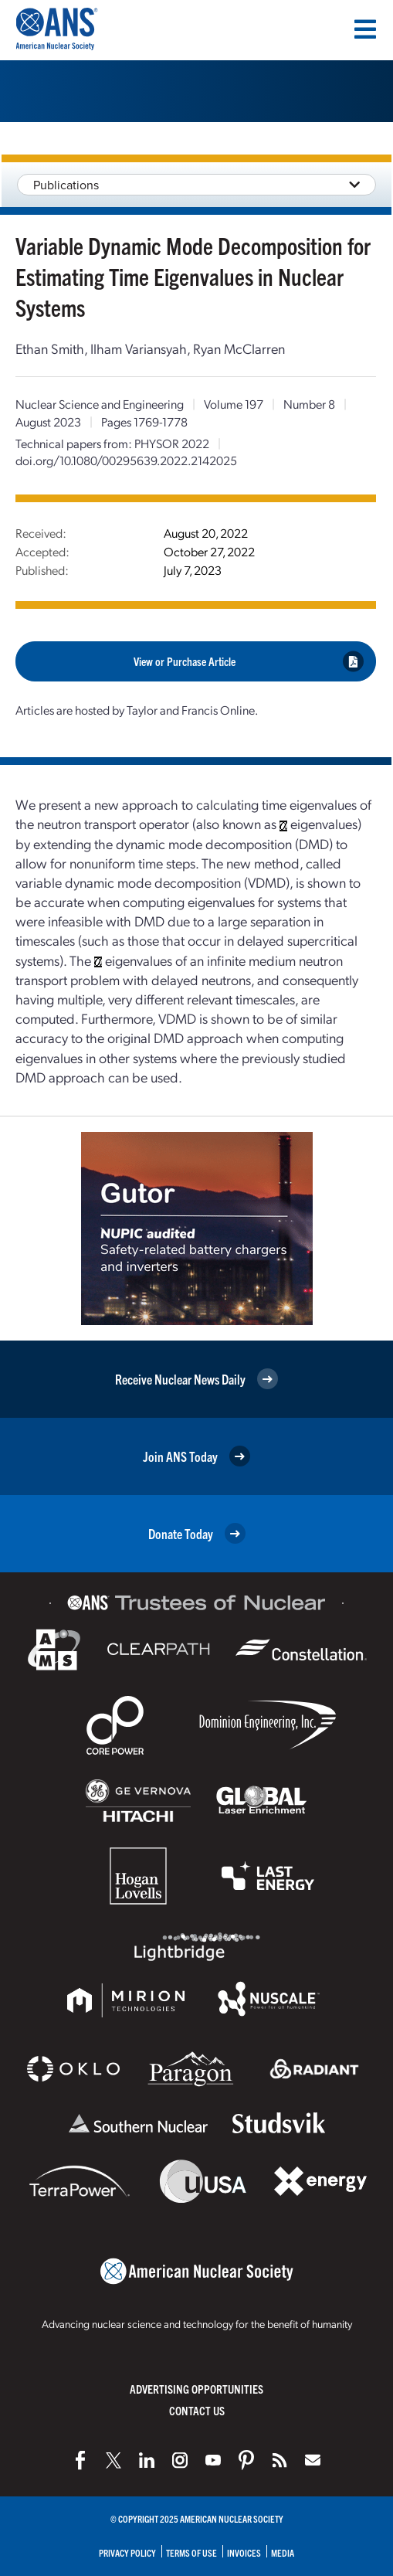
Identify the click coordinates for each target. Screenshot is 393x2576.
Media (282, 2552)
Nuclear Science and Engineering (99, 404)
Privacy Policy (127, 2552)
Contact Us (197, 2410)
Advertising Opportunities (196, 2388)
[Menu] (365, 29)
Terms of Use (191, 2552)
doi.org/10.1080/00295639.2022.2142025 (126, 460)
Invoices (244, 2552)
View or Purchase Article (249, 661)
